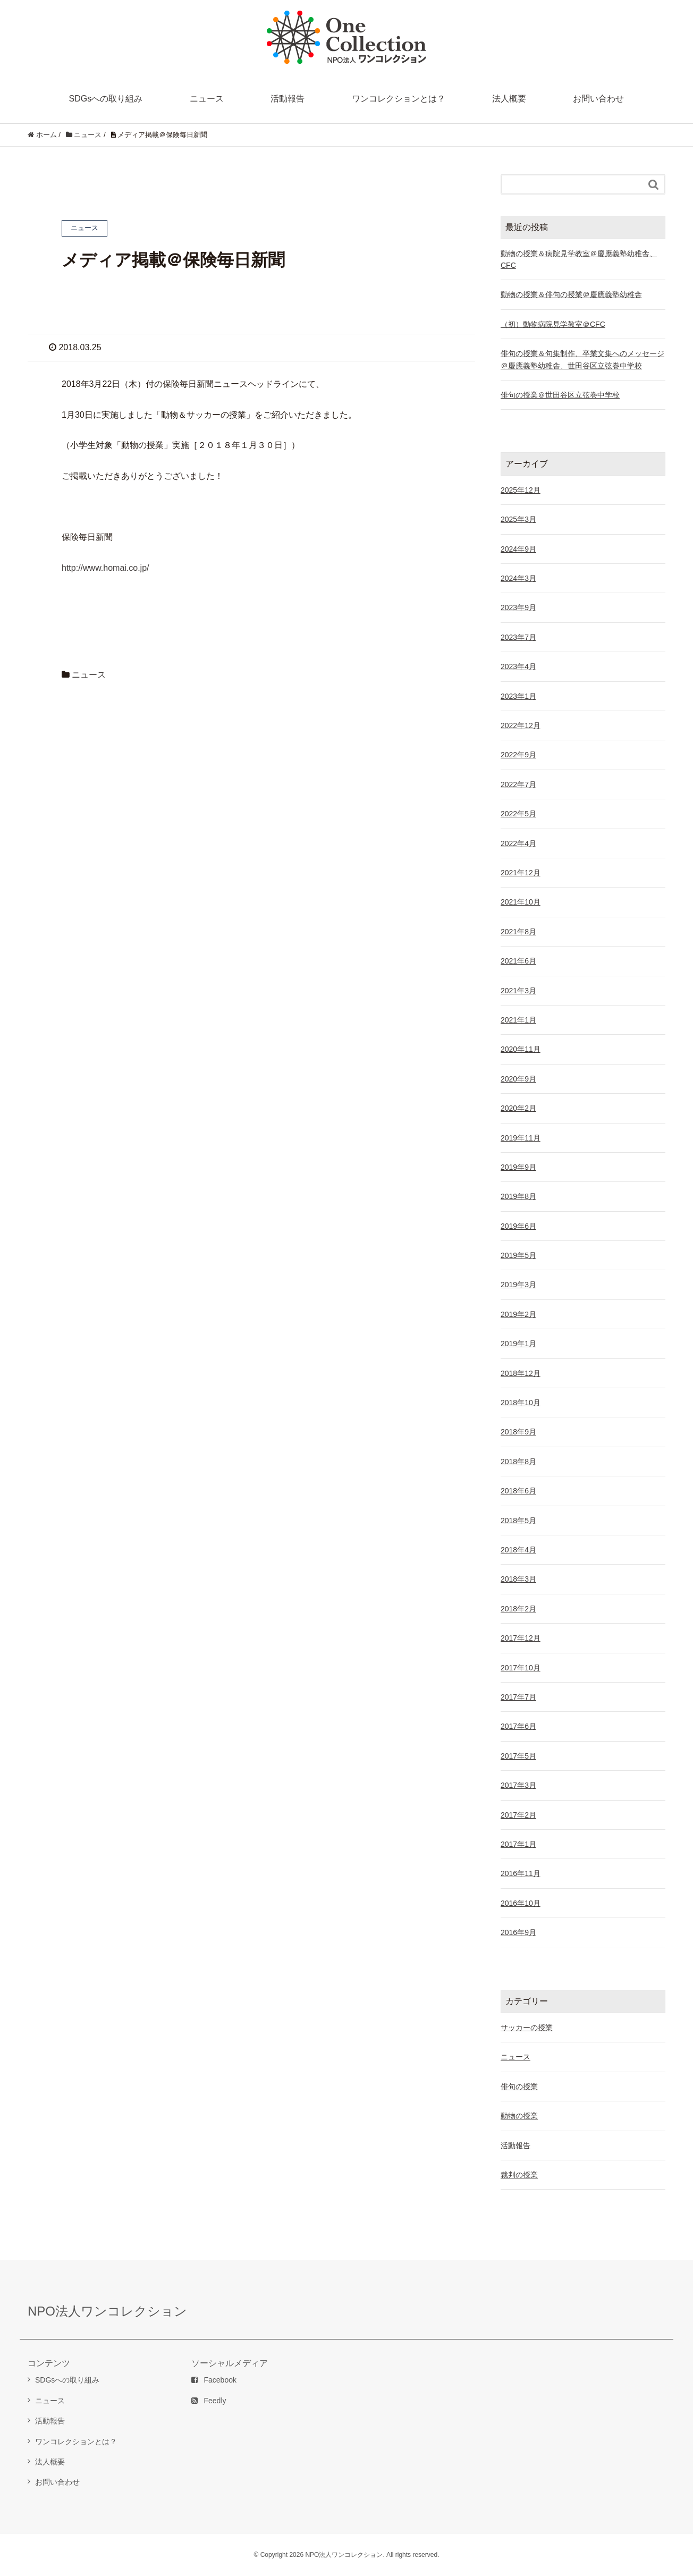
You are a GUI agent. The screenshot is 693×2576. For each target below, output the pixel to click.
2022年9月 (518, 754)
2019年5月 (518, 1255)
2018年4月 (518, 1549)
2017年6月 (518, 1726)
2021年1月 (518, 1020)
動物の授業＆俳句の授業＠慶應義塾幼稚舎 (571, 294)
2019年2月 (518, 1314)
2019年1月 (518, 1343)
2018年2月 (518, 1608)
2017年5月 (518, 1756)
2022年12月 (520, 725)
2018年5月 (518, 1520)
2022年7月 (518, 784)
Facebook (213, 2380)
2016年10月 (520, 1903)
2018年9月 (518, 1432)
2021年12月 (520, 872)
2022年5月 (518, 813)
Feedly (208, 2400)
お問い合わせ (598, 98)
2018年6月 (518, 1491)
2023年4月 (518, 666)
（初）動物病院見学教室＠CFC (553, 324)
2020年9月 (518, 1079)
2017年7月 (518, 1697)
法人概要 (509, 98)
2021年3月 (518, 990)
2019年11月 (520, 1138)
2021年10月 (520, 902)
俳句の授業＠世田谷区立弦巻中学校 (560, 395)
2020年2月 (518, 1108)
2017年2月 (518, 1815)
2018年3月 (518, 1579)
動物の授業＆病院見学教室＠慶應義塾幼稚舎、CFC (579, 259)
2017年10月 (520, 1667)
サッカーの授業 (527, 2027)
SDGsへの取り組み (106, 98)
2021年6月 (518, 961)
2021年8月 (518, 931)
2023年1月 (518, 696)
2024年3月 (518, 578)
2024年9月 (518, 549)
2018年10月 (520, 1402)
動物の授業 (519, 2116)
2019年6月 (518, 1226)
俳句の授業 (519, 2086)
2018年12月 (520, 1373)
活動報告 (288, 98)
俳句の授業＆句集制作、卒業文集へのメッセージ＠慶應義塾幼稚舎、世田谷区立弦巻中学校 (582, 359)
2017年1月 (518, 1844)
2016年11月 (520, 1873)
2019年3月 (518, 1284)
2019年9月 (518, 1167)
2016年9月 (518, 1932)
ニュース (207, 98)
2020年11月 (520, 1049)
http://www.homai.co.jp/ (105, 567)
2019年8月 (518, 1196)
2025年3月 (518, 519)
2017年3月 (518, 1785)
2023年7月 (518, 637)
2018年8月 (518, 1461)
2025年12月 (520, 490)
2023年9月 (518, 607)
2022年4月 (518, 843)
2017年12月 (520, 1638)
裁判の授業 (519, 2174)
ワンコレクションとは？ (398, 98)
